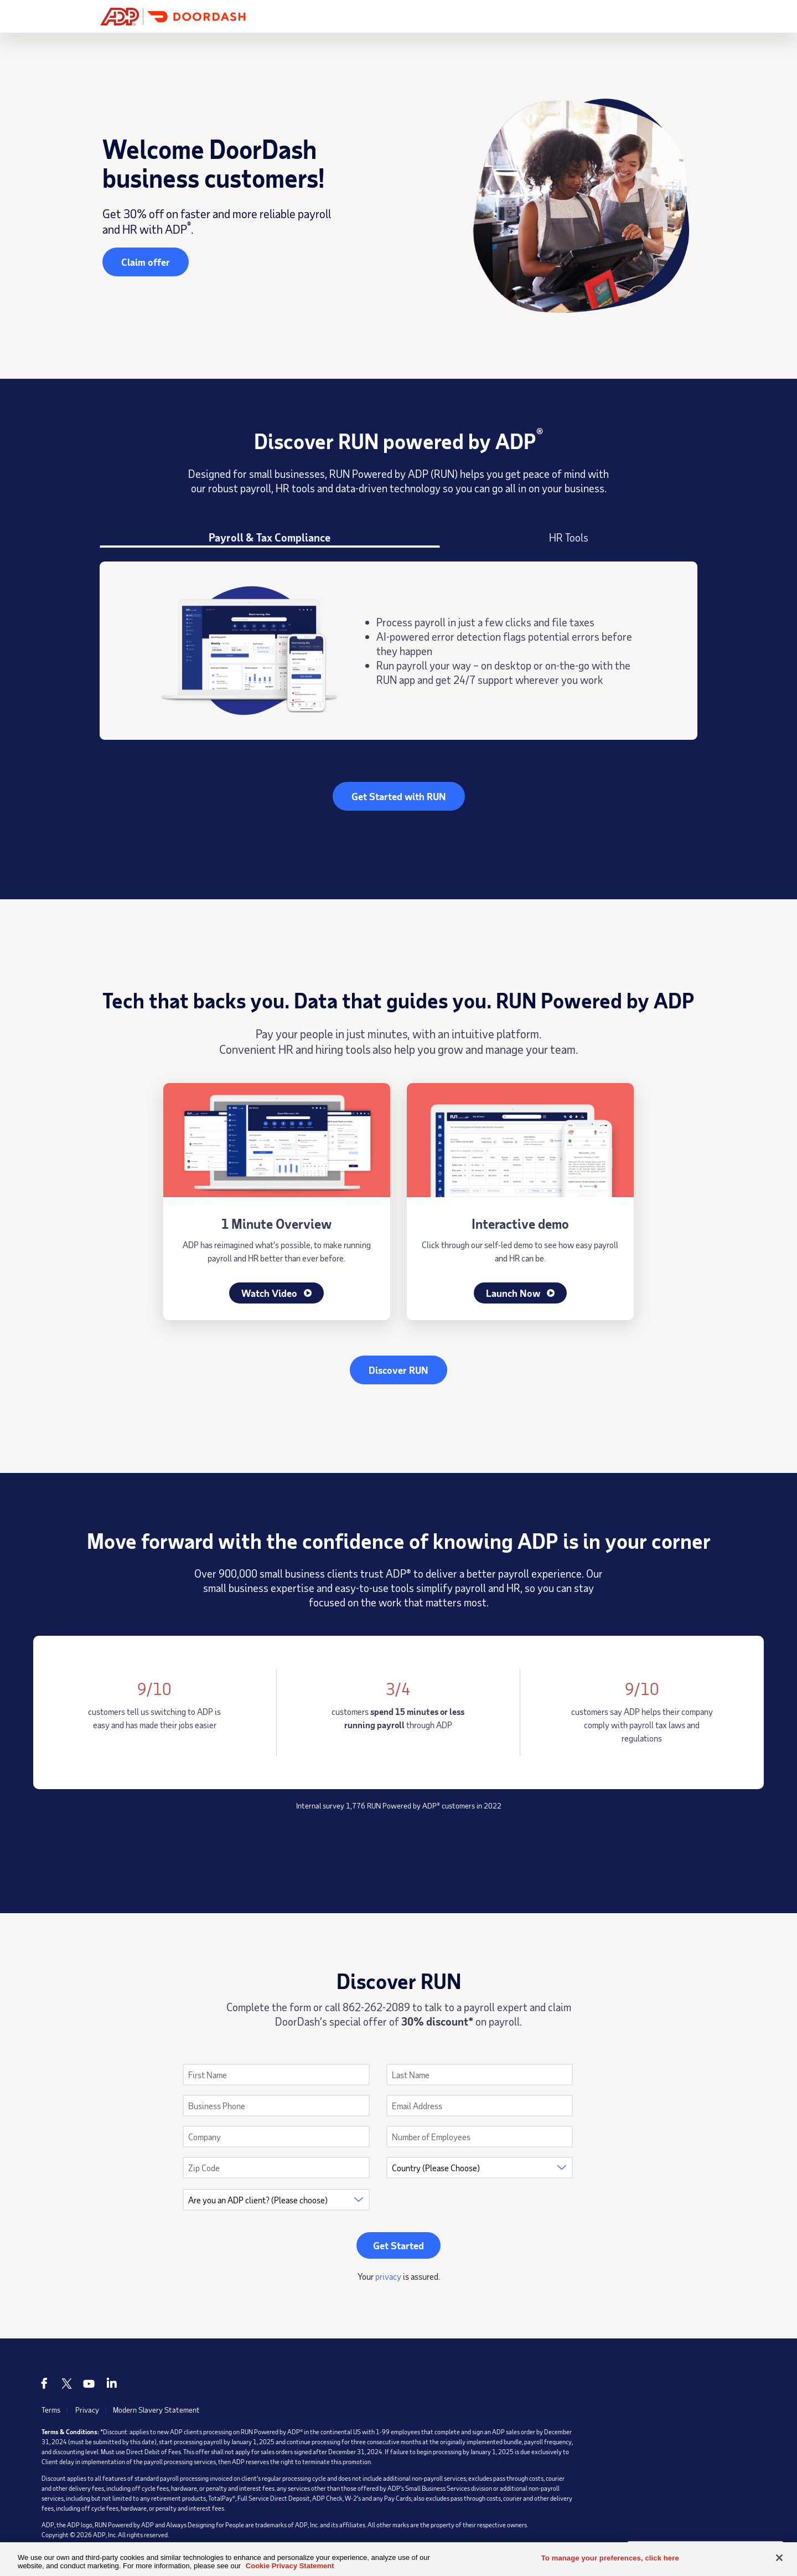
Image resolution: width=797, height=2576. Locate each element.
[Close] (779, 2558)
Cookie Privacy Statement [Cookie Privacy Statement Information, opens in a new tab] (290, 2566)
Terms (51, 2410)
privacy (388, 2277)
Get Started (659, 16)
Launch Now (520, 1294)
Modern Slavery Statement (157, 2410)
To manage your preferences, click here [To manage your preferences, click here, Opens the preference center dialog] (610, 2558)
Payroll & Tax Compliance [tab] (269, 537)
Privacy (87, 2410)
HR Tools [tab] (568, 537)
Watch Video (276, 1294)
